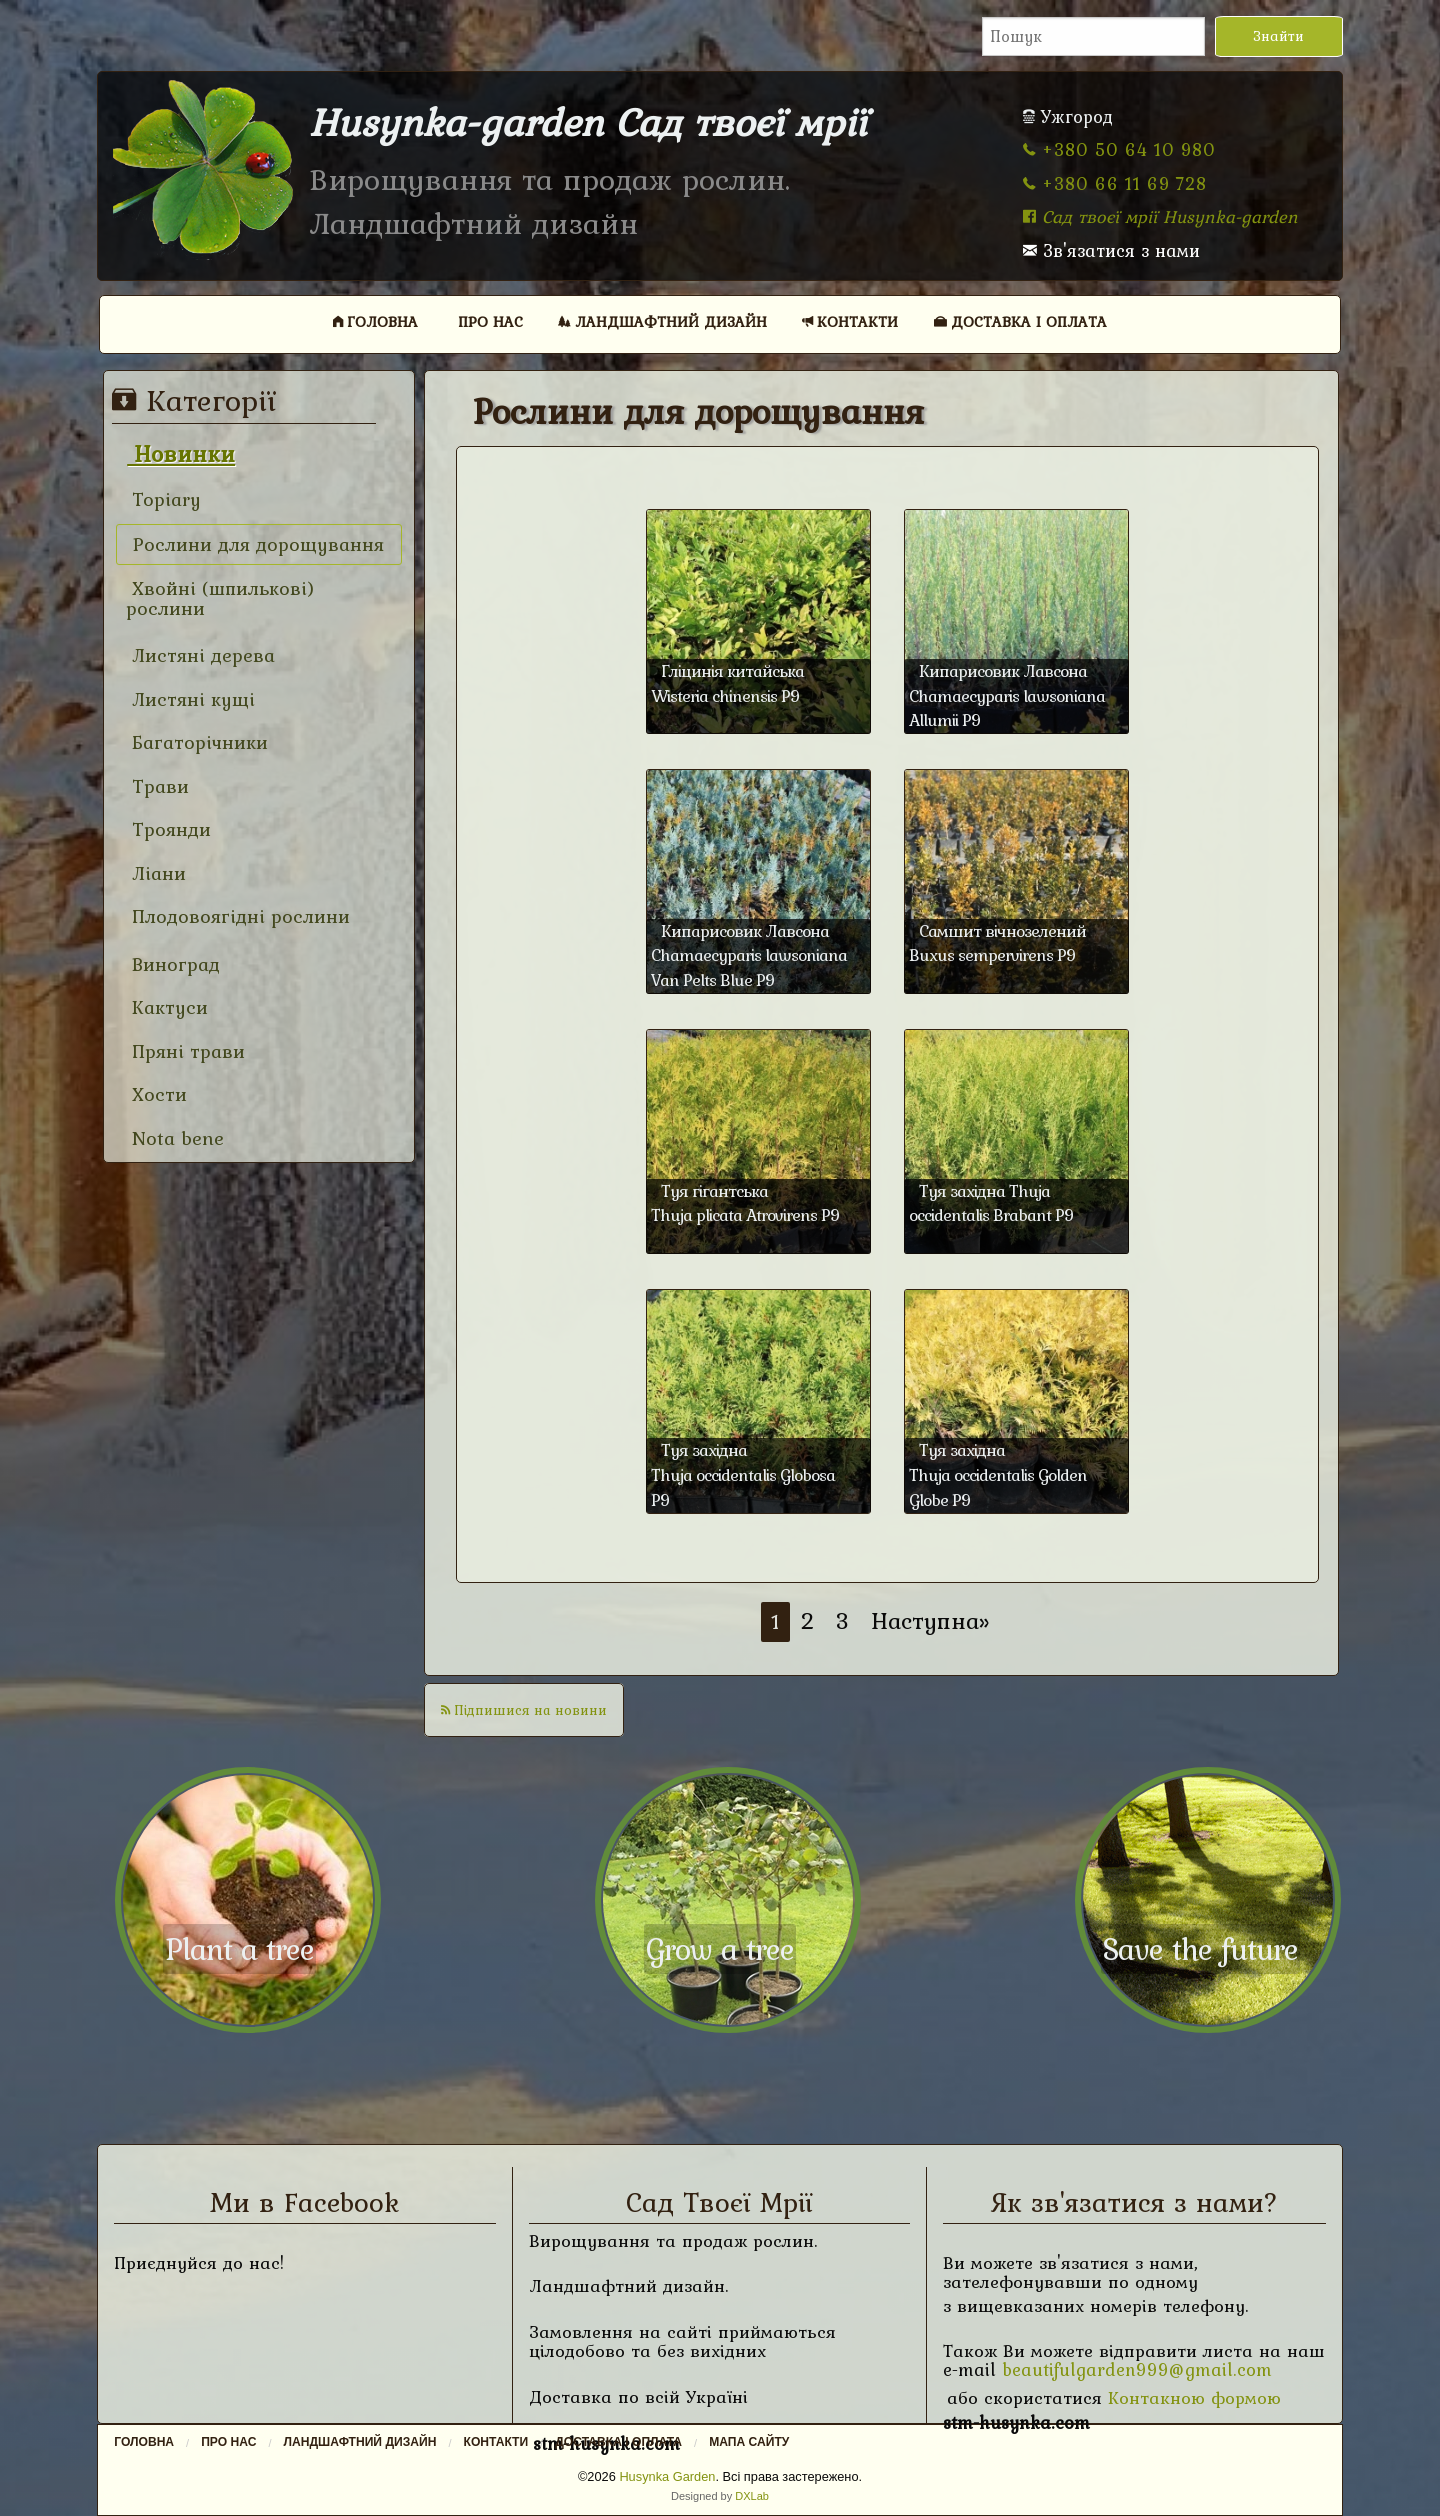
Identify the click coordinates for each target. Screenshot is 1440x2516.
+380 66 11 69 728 (1115, 183)
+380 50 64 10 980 (1119, 149)
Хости (156, 1094)
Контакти (850, 321)
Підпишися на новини (524, 1710)
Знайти (1278, 36)
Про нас (490, 321)
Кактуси (167, 1007)
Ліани (156, 873)
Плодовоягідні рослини (238, 916)
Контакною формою (1194, 2397)
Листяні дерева (200, 655)
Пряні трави (185, 1051)
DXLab (752, 2496)
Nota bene (175, 1138)
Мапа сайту (749, 2442)
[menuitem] (376, 321)
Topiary (163, 499)
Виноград (173, 964)
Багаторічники (197, 742)
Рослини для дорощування (255, 544)
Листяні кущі (190, 699)
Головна (375, 321)
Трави (157, 786)
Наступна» (930, 1620)
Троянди (168, 829)
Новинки (181, 453)
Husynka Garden (667, 2476)
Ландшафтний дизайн (662, 321)
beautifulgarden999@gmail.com (1137, 2369)
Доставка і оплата (1020, 321)
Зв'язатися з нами (1111, 250)
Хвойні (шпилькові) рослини (220, 598)
